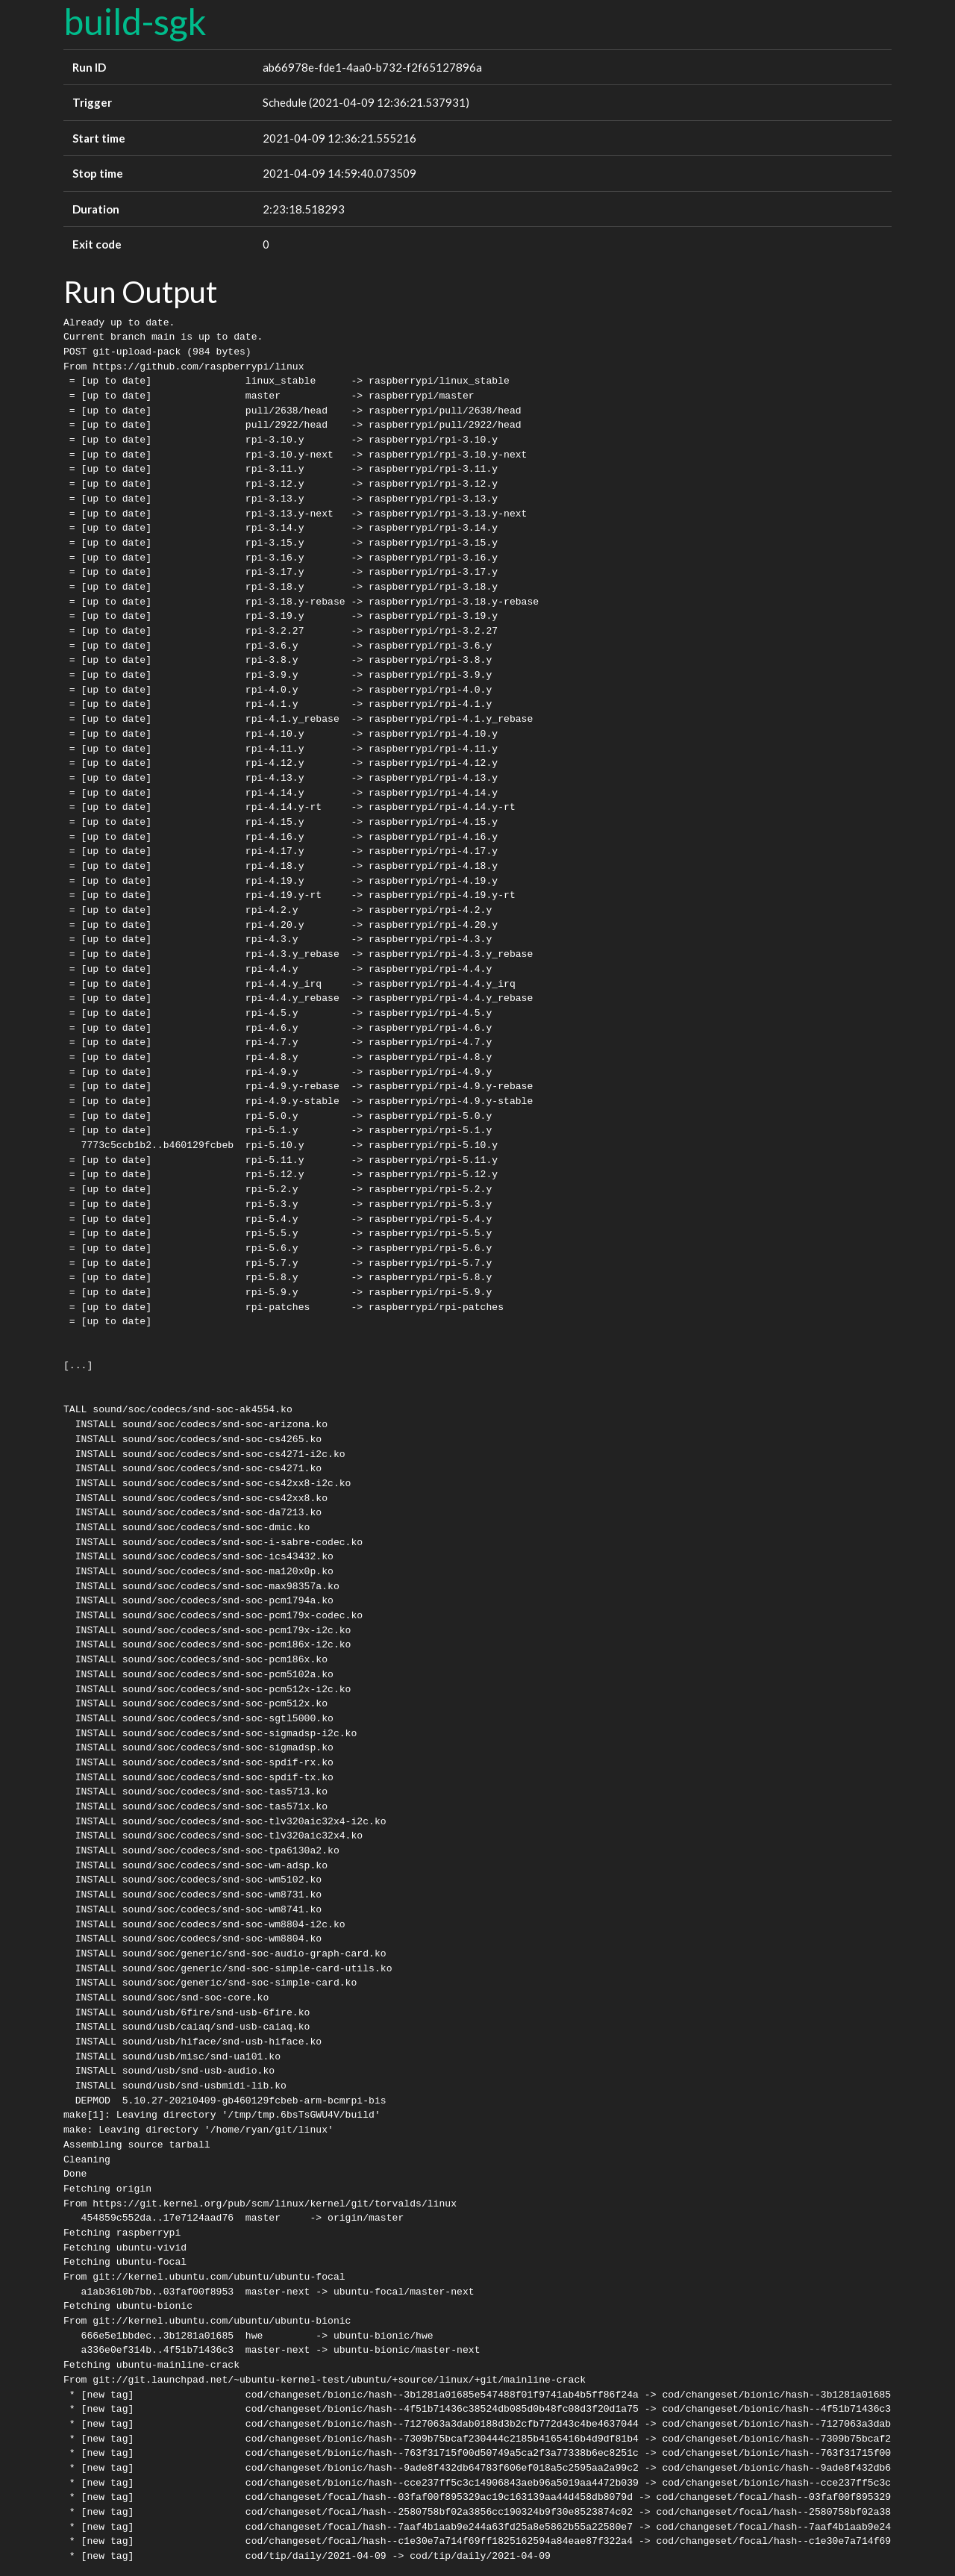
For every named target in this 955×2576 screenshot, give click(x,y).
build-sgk (135, 21)
